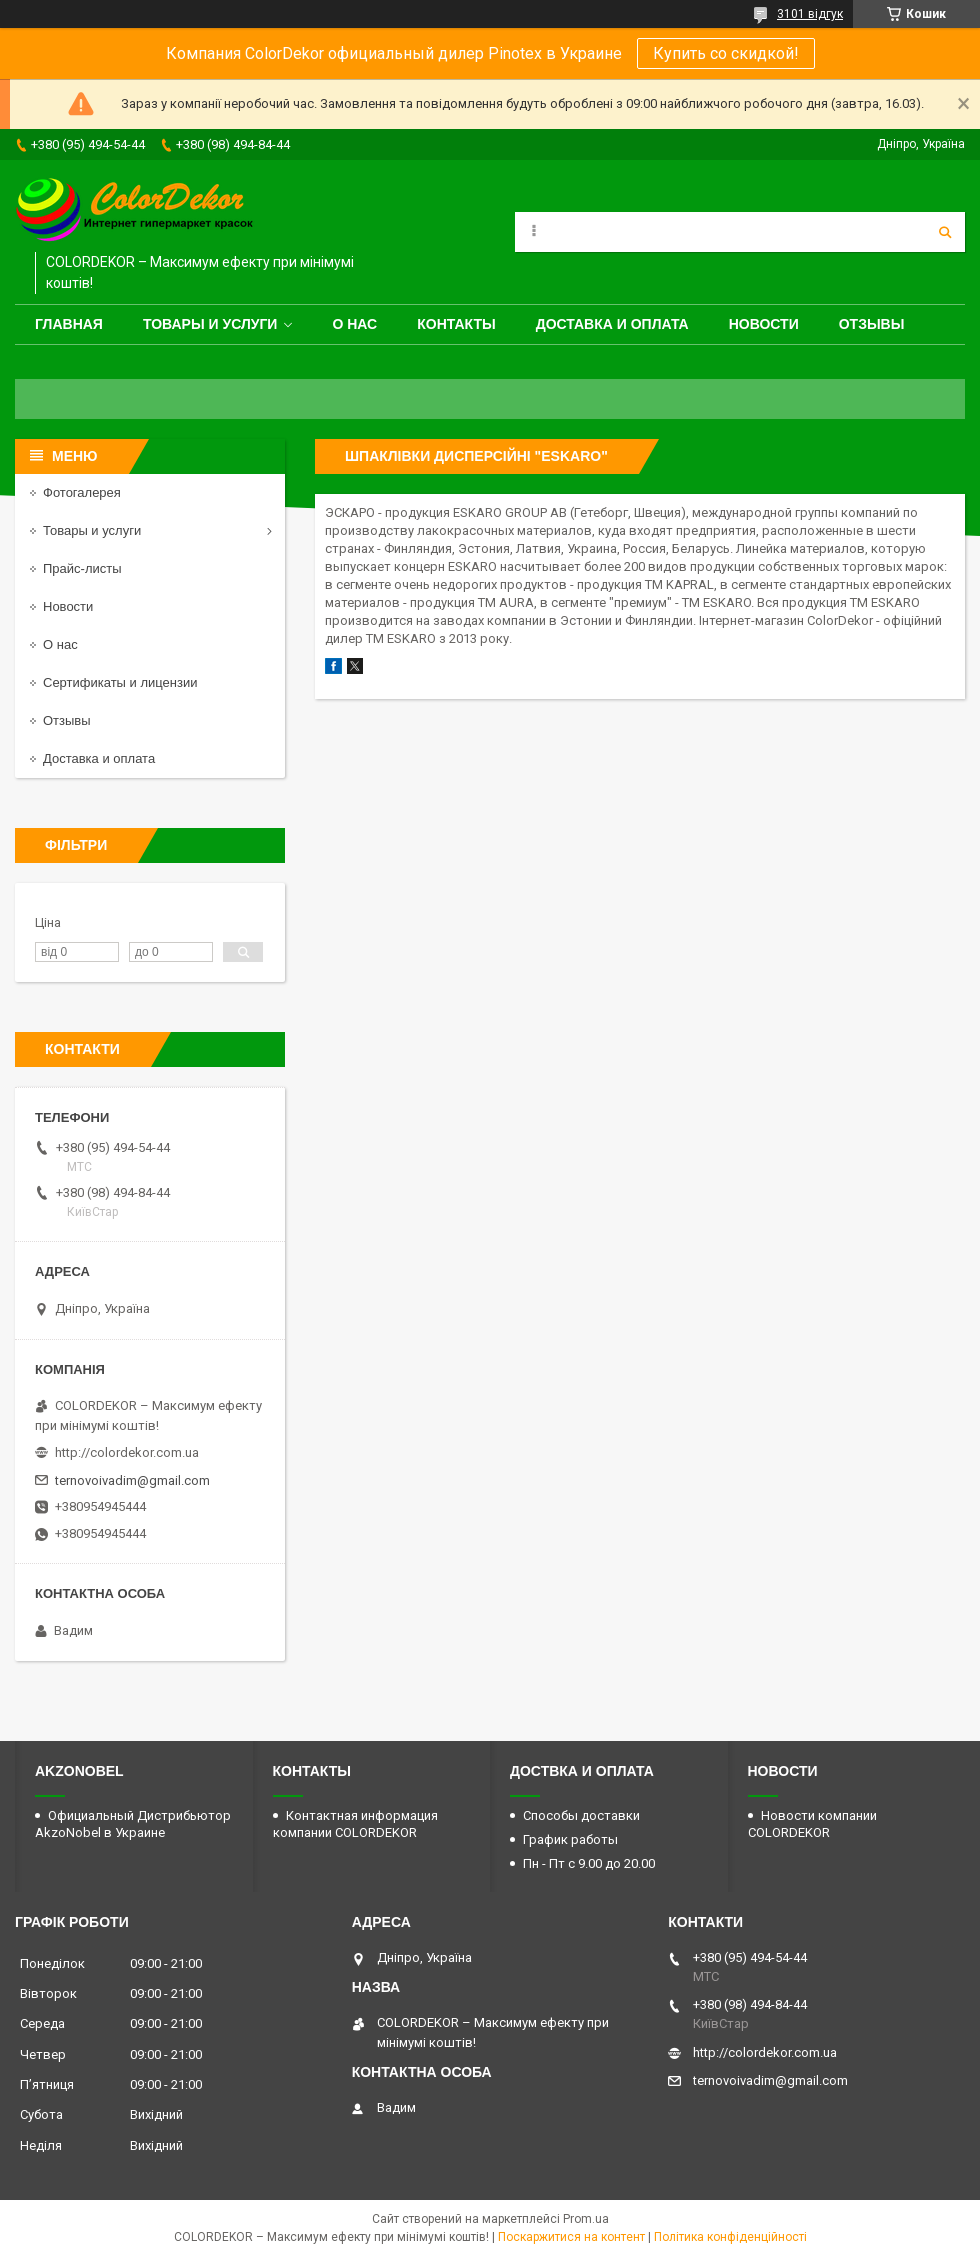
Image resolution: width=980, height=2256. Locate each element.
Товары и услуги (210, 324)
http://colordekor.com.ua (127, 1452)
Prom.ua (586, 2219)
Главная (69, 324)
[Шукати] (945, 232)
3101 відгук (810, 14)
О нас (354, 324)
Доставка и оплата (612, 324)
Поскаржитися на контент (571, 2237)
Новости (764, 324)
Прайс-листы (82, 568)
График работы (570, 1839)
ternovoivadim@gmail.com (132, 1480)
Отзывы (872, 324)
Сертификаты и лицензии (120, 682)
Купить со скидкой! (726, 53)
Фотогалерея (82, 492)
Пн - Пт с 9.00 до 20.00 (589, 1863)
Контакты (456, 324)
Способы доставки (581, 1815)
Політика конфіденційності (730, 2237)
